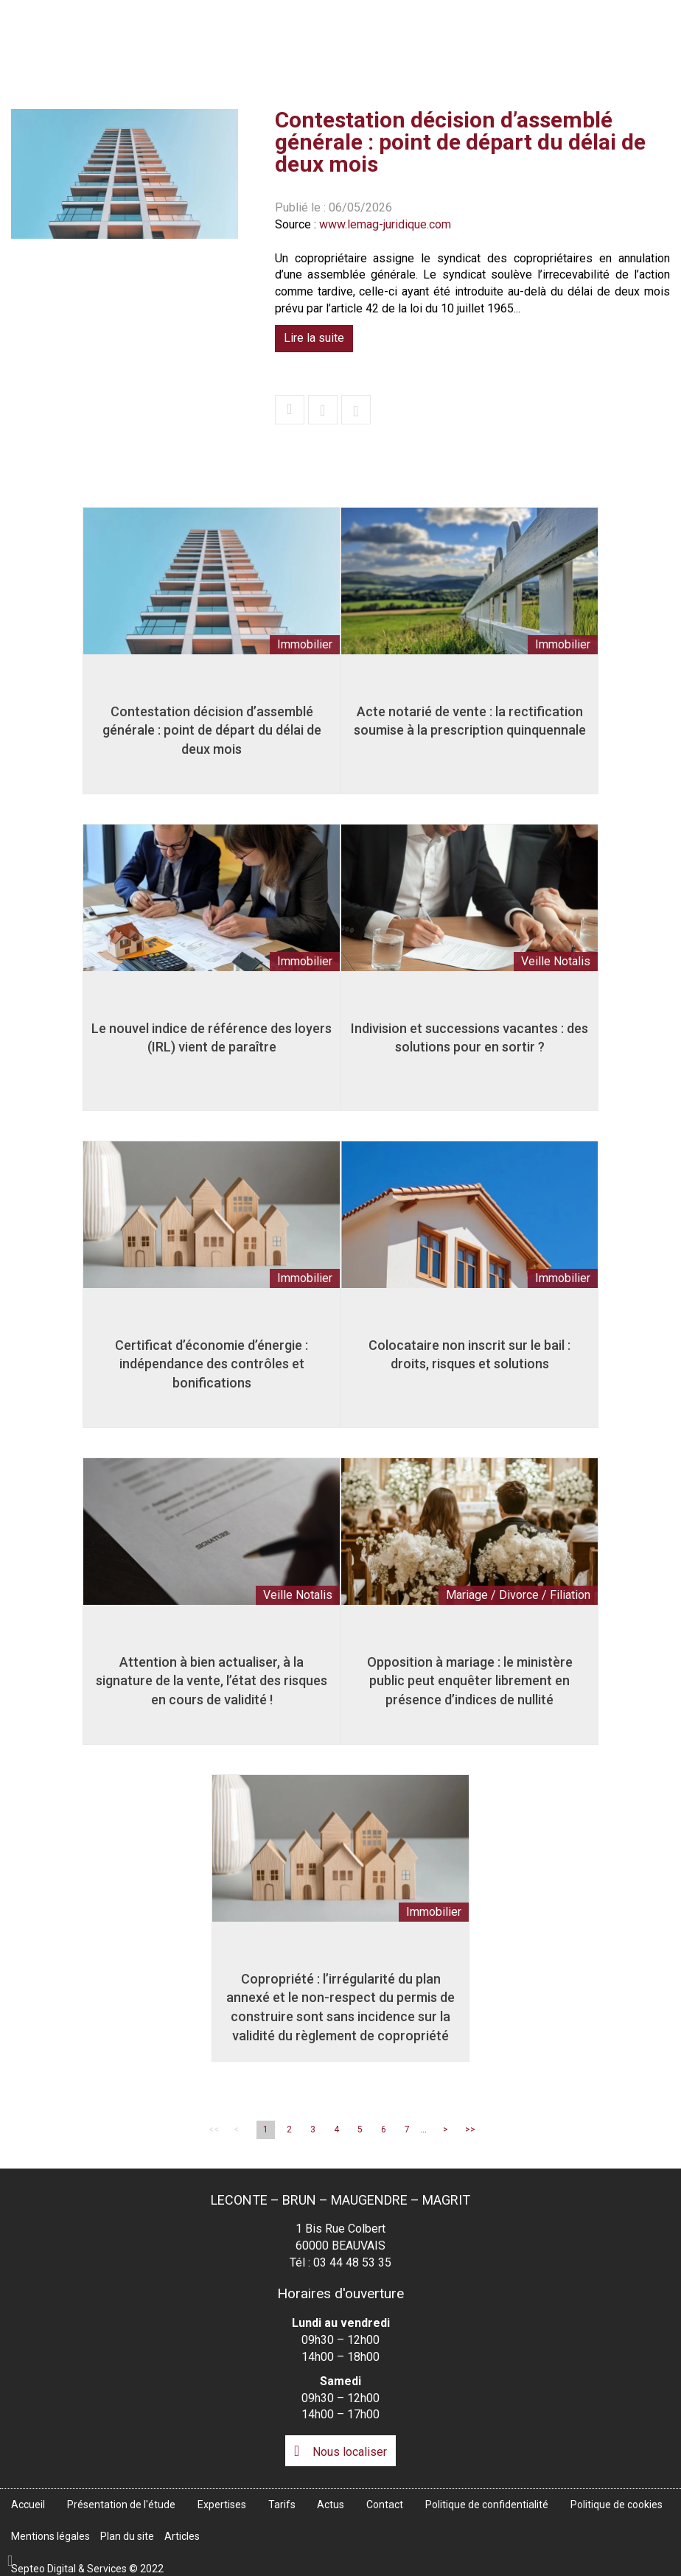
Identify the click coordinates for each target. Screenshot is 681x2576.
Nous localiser (349, 2452)
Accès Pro (521, 9)
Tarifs (516, 42)
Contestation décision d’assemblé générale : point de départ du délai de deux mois (211, 734)
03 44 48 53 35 (352, 2262)
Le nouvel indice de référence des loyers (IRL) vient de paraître (211, 1042)
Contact (649, 42)
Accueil (215, 42)
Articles (182, 2536)
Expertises (441, 42)
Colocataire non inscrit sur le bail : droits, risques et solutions (469, 1359)
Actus (580, 42)
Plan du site (127, 2536)
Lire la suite (314, 338)
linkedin (651, 1303)
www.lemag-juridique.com (385, 224)
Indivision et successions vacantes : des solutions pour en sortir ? (469, 1042)
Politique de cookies (616, 2504)
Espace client (623, 9)
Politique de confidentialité (486, 2504)
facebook (651, 1273)
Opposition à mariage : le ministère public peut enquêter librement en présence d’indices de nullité (470, 1685)
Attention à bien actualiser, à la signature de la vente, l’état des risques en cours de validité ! (211, 1685)
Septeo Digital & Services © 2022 (87, 2569)
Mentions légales (50, 2536)
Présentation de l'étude (324, 42)
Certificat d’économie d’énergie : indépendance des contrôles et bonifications (211, 1368)
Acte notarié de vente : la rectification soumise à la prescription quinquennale (470, 725)
